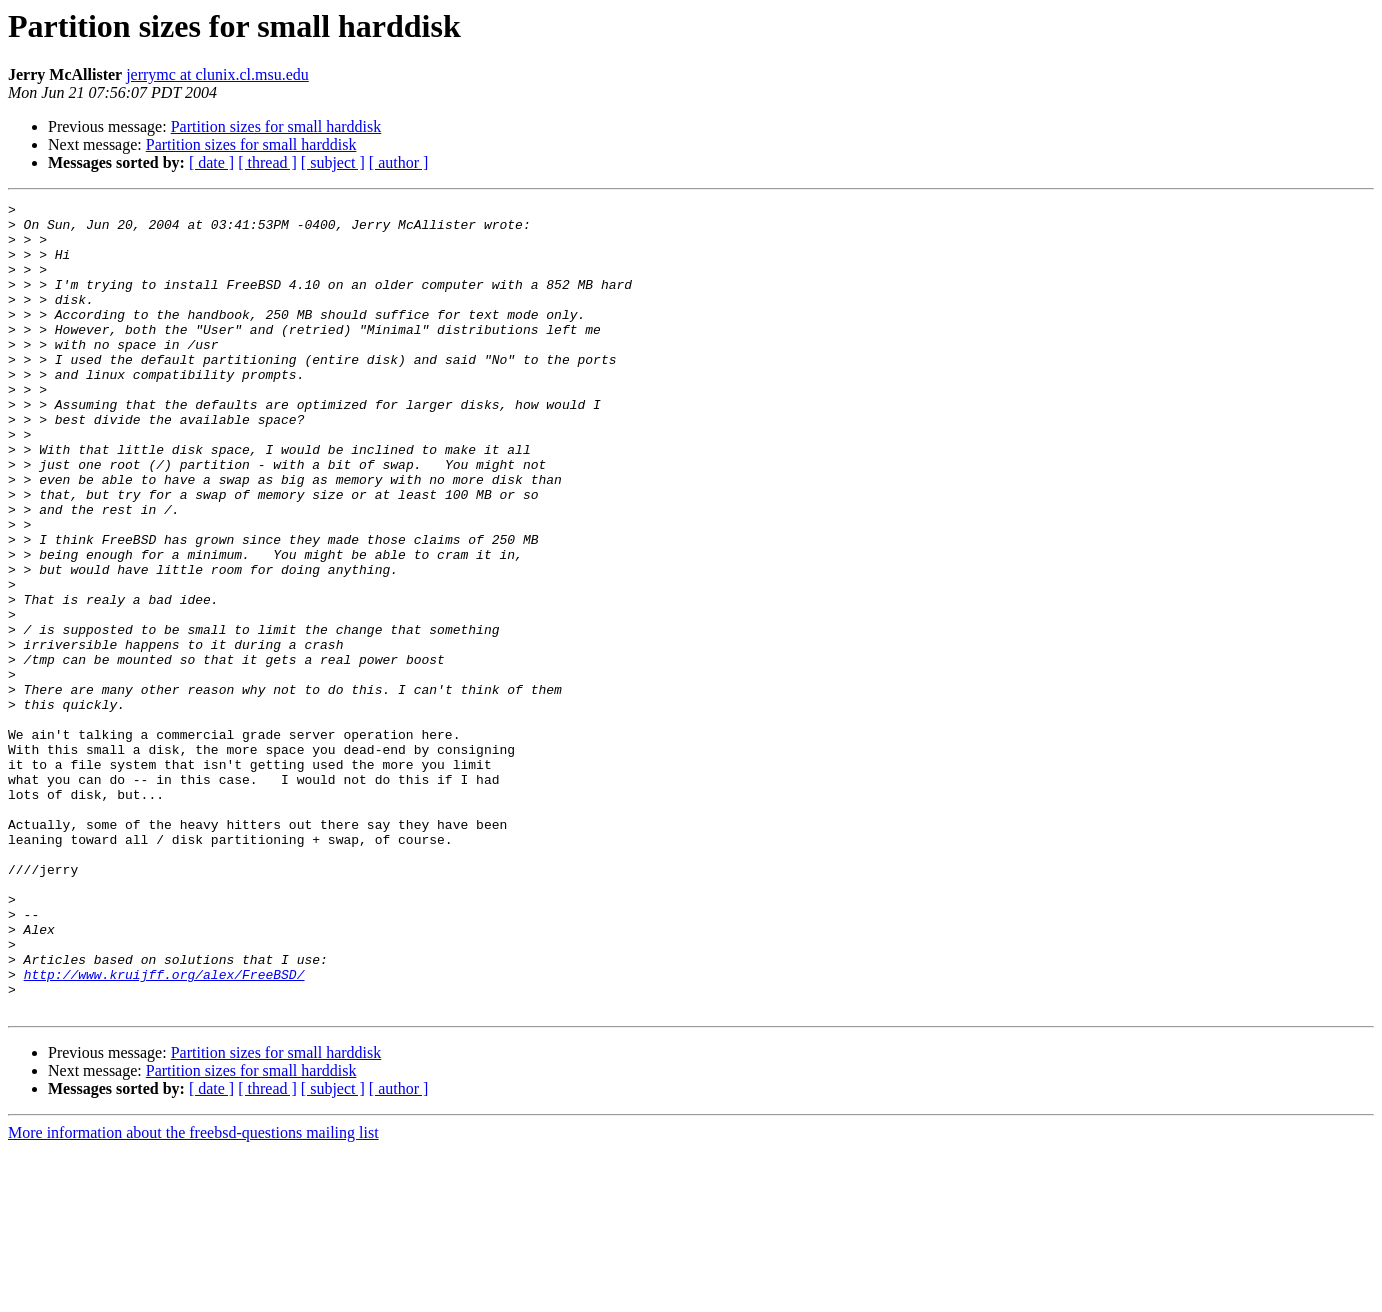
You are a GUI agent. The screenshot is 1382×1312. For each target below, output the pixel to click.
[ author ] (399, 162)
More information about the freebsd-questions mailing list (193, 1294)
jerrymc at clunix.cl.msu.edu (217, 74)
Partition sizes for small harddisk (276, 126)
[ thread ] (267, 162)
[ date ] (211, 162)
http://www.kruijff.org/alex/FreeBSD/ (164, 1130)
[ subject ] (333, 162)
